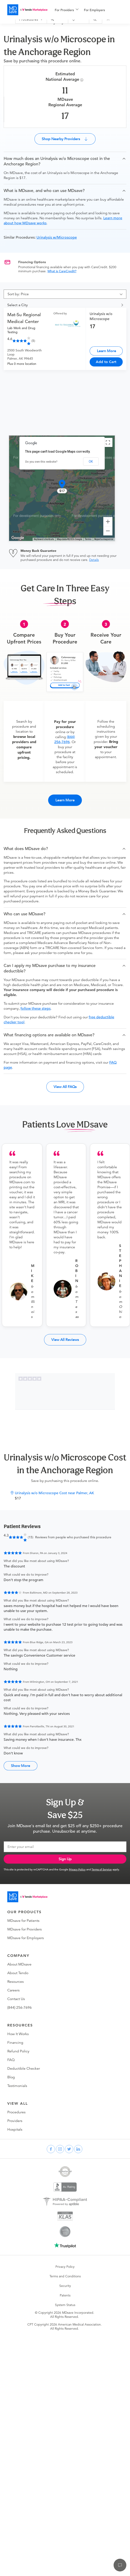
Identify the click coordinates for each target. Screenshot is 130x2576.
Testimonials (17, 2086)
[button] (65, 161)
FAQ (11, 2060)
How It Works (18, 2034)
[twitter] (69, 2149)
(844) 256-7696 (19, 2007)
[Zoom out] (107, 530)
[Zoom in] (107, 521)
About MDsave (19, 1964)
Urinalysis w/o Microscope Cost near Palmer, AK (54, 1493)
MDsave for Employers (25, 1938)
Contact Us (16, 1999)
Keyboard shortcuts (44, 539)
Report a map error (103, 539)
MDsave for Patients (23, 1920)
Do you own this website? (41, 461)
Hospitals (14, 2129)
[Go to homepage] (27, 1896)
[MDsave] (27, 9)
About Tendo (17, 1973)
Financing (15, 2042)
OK (91, 461)
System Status (65, 2305)
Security (65, 2286)
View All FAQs (65, 1087)
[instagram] (60, 2149)
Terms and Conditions (65, 2276)
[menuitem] (66, 10)
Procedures (16, 2112)
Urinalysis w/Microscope (56, 237)
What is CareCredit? (61, 271)
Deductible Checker (23, 2068)
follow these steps (36, 1008)
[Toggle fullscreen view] (107, 442)
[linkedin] (78, 2149)
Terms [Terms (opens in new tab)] (88, 539)
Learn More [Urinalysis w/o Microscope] (106, 351)
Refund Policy (18, 2051)
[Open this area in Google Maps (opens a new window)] (17, 538)
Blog (11, 2077)
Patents (65, 2295)
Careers (13, 1990)
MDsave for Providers (24, 1929)
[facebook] (51, 2149)
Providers (14, 2121)
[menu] (88, 10)
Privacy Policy (77, 1869)
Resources (15, 1981)
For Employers (94, 10)
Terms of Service (101, 1869)
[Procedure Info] (82, 79)
